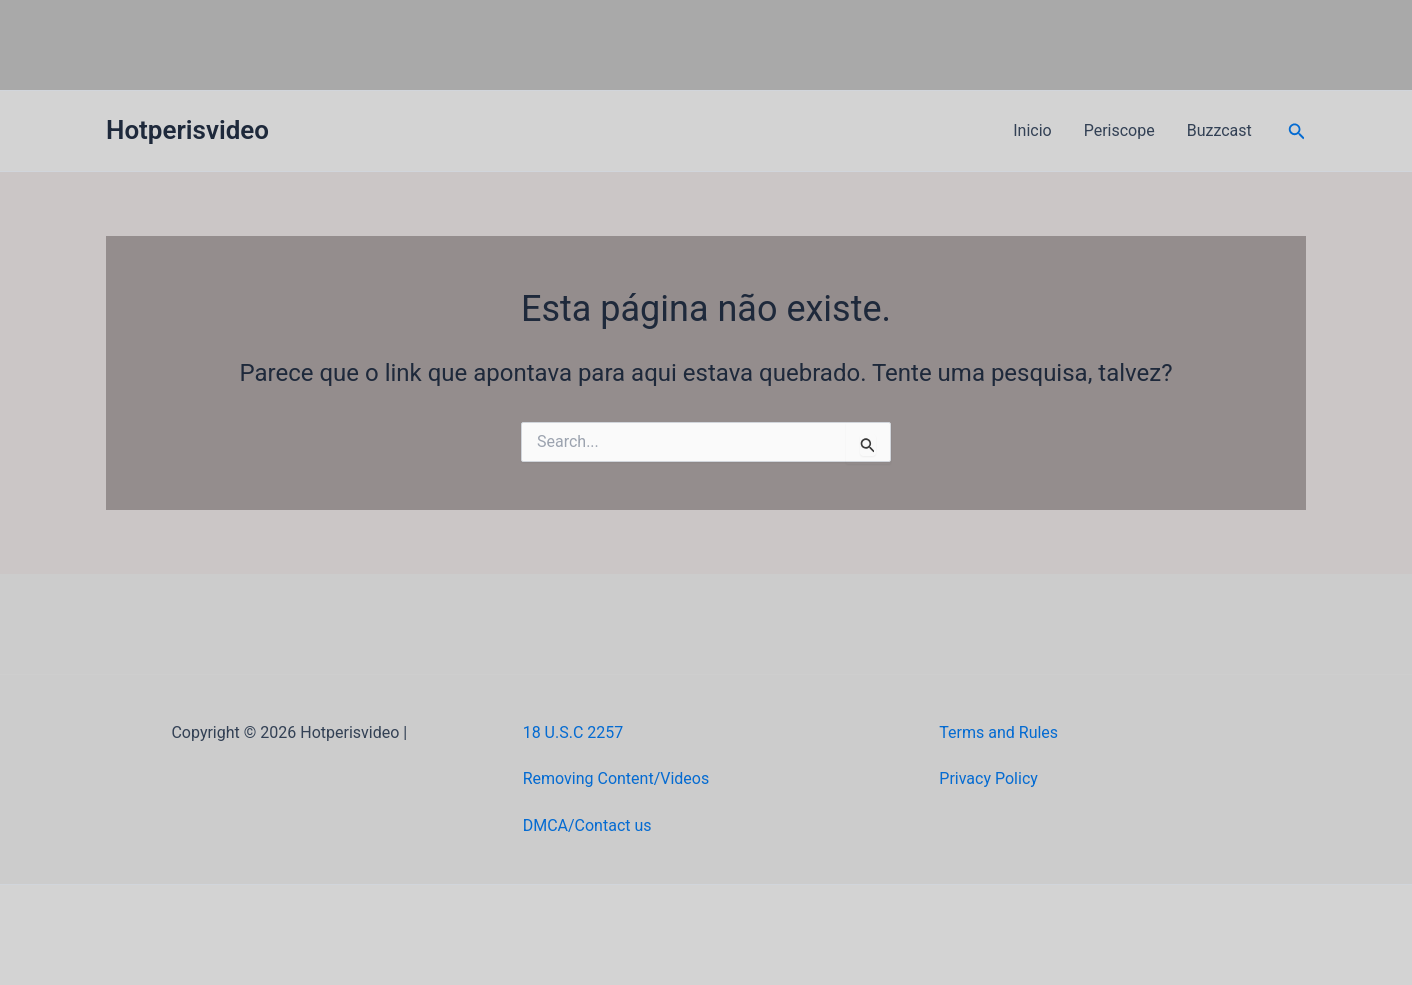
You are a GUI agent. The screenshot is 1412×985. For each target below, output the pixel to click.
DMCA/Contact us (587, 825)
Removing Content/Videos (616, 778)
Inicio (1032, 130)
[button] (1297, 131)
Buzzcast (1219, 130)
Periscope (1119, 130)
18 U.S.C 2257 (573, 732)
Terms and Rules (998, 732)
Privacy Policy (988, 778)
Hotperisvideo (187, 130)
